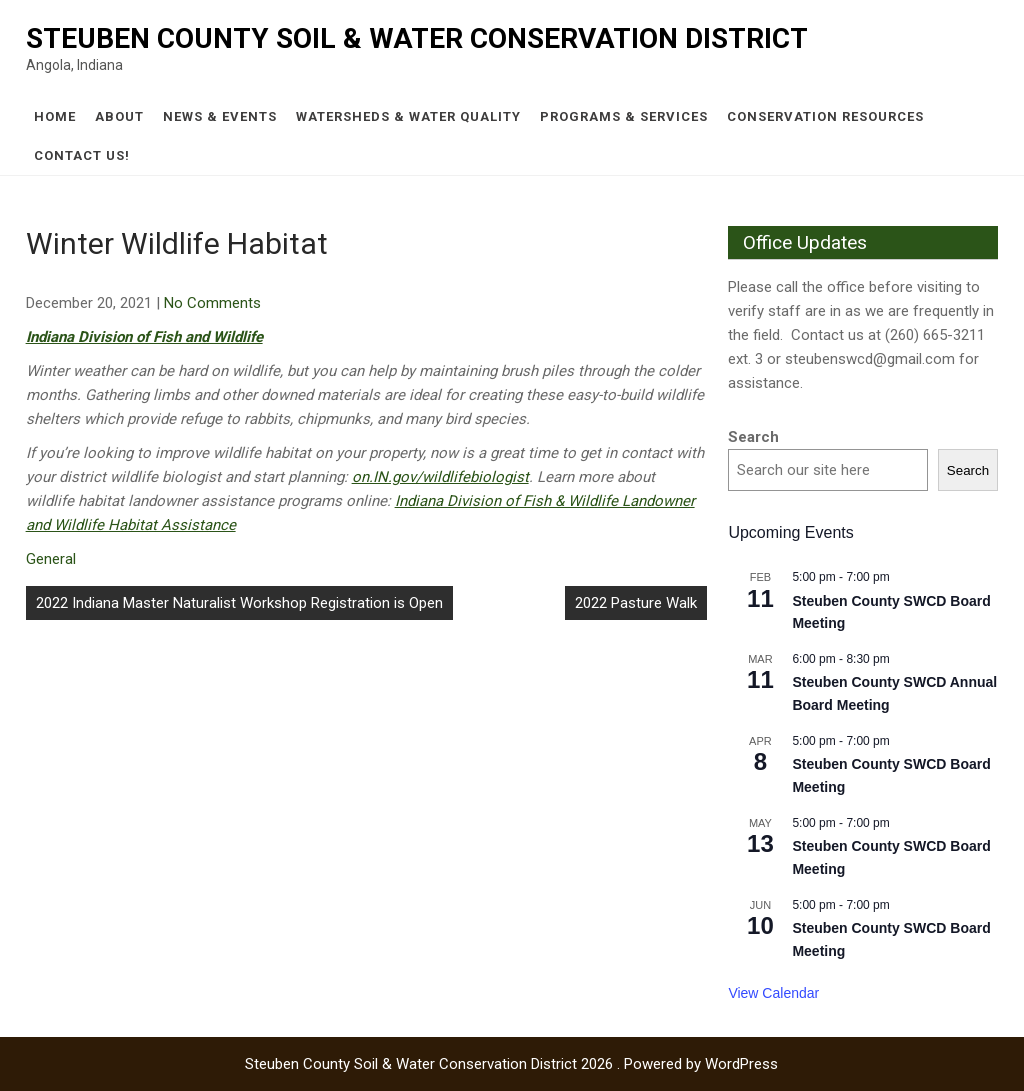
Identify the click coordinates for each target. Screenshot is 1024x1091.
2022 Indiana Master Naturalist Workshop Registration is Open (239, 603)
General (51, 559)
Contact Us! (82, 155)
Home (55, 116)
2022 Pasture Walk (636, 603)
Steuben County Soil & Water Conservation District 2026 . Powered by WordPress (511, 1064)
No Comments (212, 303)
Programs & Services (624, 116)
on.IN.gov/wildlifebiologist (440, 477)
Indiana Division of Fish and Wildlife (144, 337)
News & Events (220, 116)
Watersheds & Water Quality (408, 116)
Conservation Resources (825, 116)
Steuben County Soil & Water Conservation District (417, 38)
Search (753, 437)
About (119, 116)
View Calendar (773, 993)
